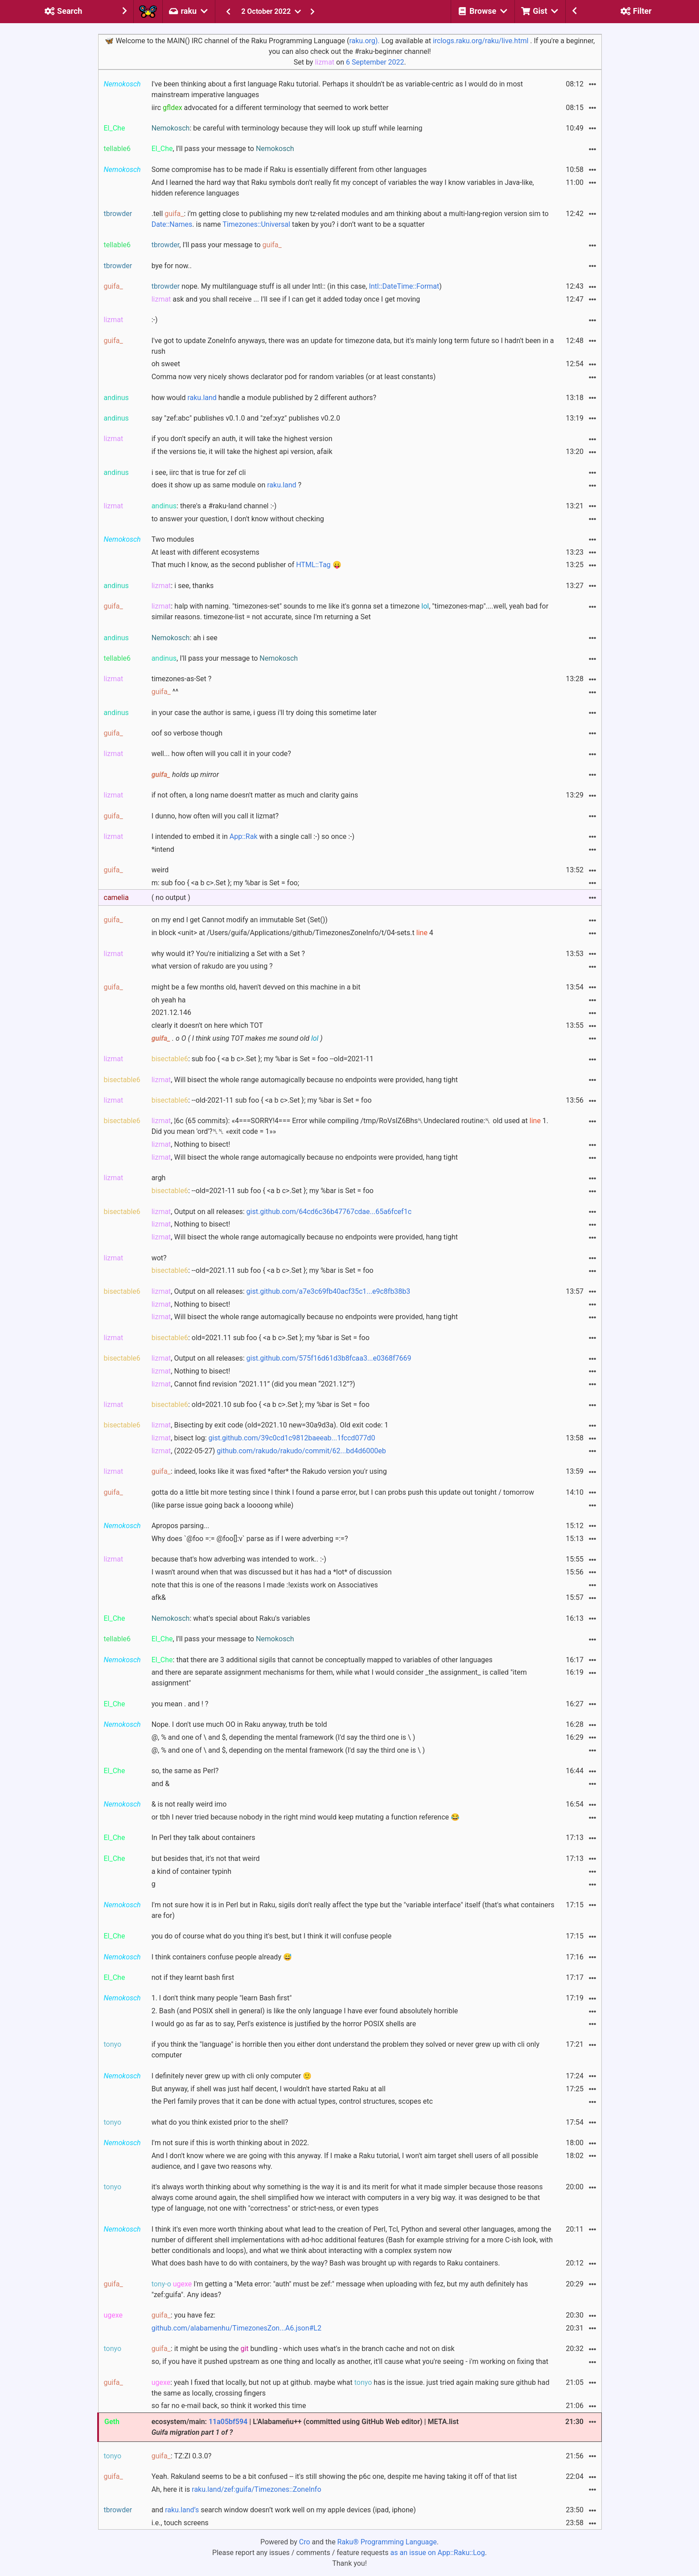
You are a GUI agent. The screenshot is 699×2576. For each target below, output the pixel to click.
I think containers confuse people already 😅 (222, 1957)
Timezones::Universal (256, 224)
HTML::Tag (313, 564)
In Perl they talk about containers (203, 1837)
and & (160, 1783)
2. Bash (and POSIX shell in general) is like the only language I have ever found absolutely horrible (305, 2011)
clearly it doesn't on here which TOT (207, 1025)
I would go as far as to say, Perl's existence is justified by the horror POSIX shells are (284, 2024)
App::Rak (244, 836)
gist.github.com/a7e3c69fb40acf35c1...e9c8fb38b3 (329, 1291)
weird (160, 870)
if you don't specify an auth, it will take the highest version (242, 438)
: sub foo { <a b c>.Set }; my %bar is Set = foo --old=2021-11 (263, 1059)
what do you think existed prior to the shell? (220, 2122)
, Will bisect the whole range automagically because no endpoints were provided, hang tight (305, 1079)
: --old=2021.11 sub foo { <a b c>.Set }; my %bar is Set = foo (263, 1270)
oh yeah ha (169, 1000)
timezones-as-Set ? (182, 679)
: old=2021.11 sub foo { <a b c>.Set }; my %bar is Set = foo (261, 1337)
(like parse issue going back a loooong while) (223, 1505)
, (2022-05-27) (269, 1451)
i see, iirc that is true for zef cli (199, 472)
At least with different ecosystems (205, 552)
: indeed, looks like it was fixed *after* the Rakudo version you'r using (269, 1471)
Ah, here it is (236, 2489)
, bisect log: (263, 1438)
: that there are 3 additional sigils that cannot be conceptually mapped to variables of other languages (322, 1660)
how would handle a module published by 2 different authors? (264, 397)
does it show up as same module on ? (227, 485)
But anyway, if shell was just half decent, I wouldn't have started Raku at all (269, 2089)
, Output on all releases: (281, 1211)
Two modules (173, 539)
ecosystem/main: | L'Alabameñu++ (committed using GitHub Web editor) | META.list (305, 2427)
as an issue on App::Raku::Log (438, 2552)
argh (159, 1178)
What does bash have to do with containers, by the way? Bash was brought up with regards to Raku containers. (326, 2263)
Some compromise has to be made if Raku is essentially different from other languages (289, 169)
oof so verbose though (187, 733)
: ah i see (185, 638)
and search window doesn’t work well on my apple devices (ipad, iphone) (284, 2510)
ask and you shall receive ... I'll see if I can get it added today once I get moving (286, 299)
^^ (165, 691)
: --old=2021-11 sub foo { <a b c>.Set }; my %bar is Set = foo (263, 1190)
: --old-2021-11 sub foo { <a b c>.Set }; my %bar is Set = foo (262, 1100)
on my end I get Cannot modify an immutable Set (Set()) (240, 920)
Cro (304, 2542)
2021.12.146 (171, 1012)
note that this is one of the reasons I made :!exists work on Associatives (265, 1585)
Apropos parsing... (181, 1525)
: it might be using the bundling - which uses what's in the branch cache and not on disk (303, 2348)
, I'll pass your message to (223, 148)
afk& (159, 1597)
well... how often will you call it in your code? (221, 753)
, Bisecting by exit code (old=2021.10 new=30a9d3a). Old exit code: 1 (270, 1425)
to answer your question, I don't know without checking (238, 519)
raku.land (201, 397)
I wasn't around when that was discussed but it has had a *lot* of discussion (272, 1572)
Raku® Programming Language (387, 2542)
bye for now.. (172, 266)
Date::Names (172, 224)
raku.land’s (182, 2510)
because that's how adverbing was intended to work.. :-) (239, 1559)
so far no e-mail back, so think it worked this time (229, 2405)
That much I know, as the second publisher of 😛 (246, 564)
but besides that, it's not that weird (206, 1858)
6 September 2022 (375, 62)
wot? (159, 1258)
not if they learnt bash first (193, 1977)
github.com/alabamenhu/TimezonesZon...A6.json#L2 (236, 2328)
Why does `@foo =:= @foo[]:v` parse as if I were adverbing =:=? (250, 1538)
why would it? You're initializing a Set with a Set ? (228, 953)
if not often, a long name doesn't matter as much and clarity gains (255, 795)
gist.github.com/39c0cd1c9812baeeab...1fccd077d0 (292, 1438)
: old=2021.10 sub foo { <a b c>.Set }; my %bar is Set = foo (261, 1404)
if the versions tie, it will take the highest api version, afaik (242, 451)
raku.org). (364, 41)
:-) (155, 319)
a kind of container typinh (191, 1871)
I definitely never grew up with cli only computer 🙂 (232, 2076)
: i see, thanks (183, 585)
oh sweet (166, 364)
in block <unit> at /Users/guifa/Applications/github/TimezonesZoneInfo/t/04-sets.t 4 (292, 932)
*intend (163, 849)
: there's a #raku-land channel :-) (214, 506)
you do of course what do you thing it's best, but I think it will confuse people (271, 1936)
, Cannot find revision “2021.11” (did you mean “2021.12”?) (253, 1384)
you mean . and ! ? (180, 1704)
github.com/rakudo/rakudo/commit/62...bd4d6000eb (301, 1451)
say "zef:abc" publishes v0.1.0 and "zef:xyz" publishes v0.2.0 (246, 418)
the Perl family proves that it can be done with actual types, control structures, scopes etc (292, 2101)
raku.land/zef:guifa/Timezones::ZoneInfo (256, 2489)
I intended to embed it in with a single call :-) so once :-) (253, 836)
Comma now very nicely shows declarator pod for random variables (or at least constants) (294, 376)
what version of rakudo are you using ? (212, 966)
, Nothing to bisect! (191, 1144)
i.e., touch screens (180, 2523)
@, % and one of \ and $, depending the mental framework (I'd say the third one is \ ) (283, 1737)
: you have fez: (184, 2315)
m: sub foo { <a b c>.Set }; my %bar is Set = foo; (225, 883)
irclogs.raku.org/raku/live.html (480, 41)
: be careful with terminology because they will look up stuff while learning (287, 128)
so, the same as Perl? (185, 1770)
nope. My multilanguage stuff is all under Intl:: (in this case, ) (297, 286)
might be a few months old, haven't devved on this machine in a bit (256, 987)
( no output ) (171, 897)
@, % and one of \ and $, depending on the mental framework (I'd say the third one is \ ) (288, 1750)
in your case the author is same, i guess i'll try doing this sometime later (264, 712)
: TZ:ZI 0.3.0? (182, 2456)
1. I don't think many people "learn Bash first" (222, 1998)
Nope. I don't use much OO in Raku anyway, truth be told (239, 1724)
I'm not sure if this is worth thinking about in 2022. (230, 2142)
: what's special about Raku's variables (231, 1618)
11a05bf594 (228, 2421)
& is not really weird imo (189, 1804)
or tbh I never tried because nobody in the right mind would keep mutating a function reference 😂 (306, 1817)
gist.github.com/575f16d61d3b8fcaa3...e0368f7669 (329, 1358)
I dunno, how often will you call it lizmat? (215, 816)
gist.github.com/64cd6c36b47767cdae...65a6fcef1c (329, 1211)
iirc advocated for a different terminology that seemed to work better (270, 107)
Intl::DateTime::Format (404, 286)
